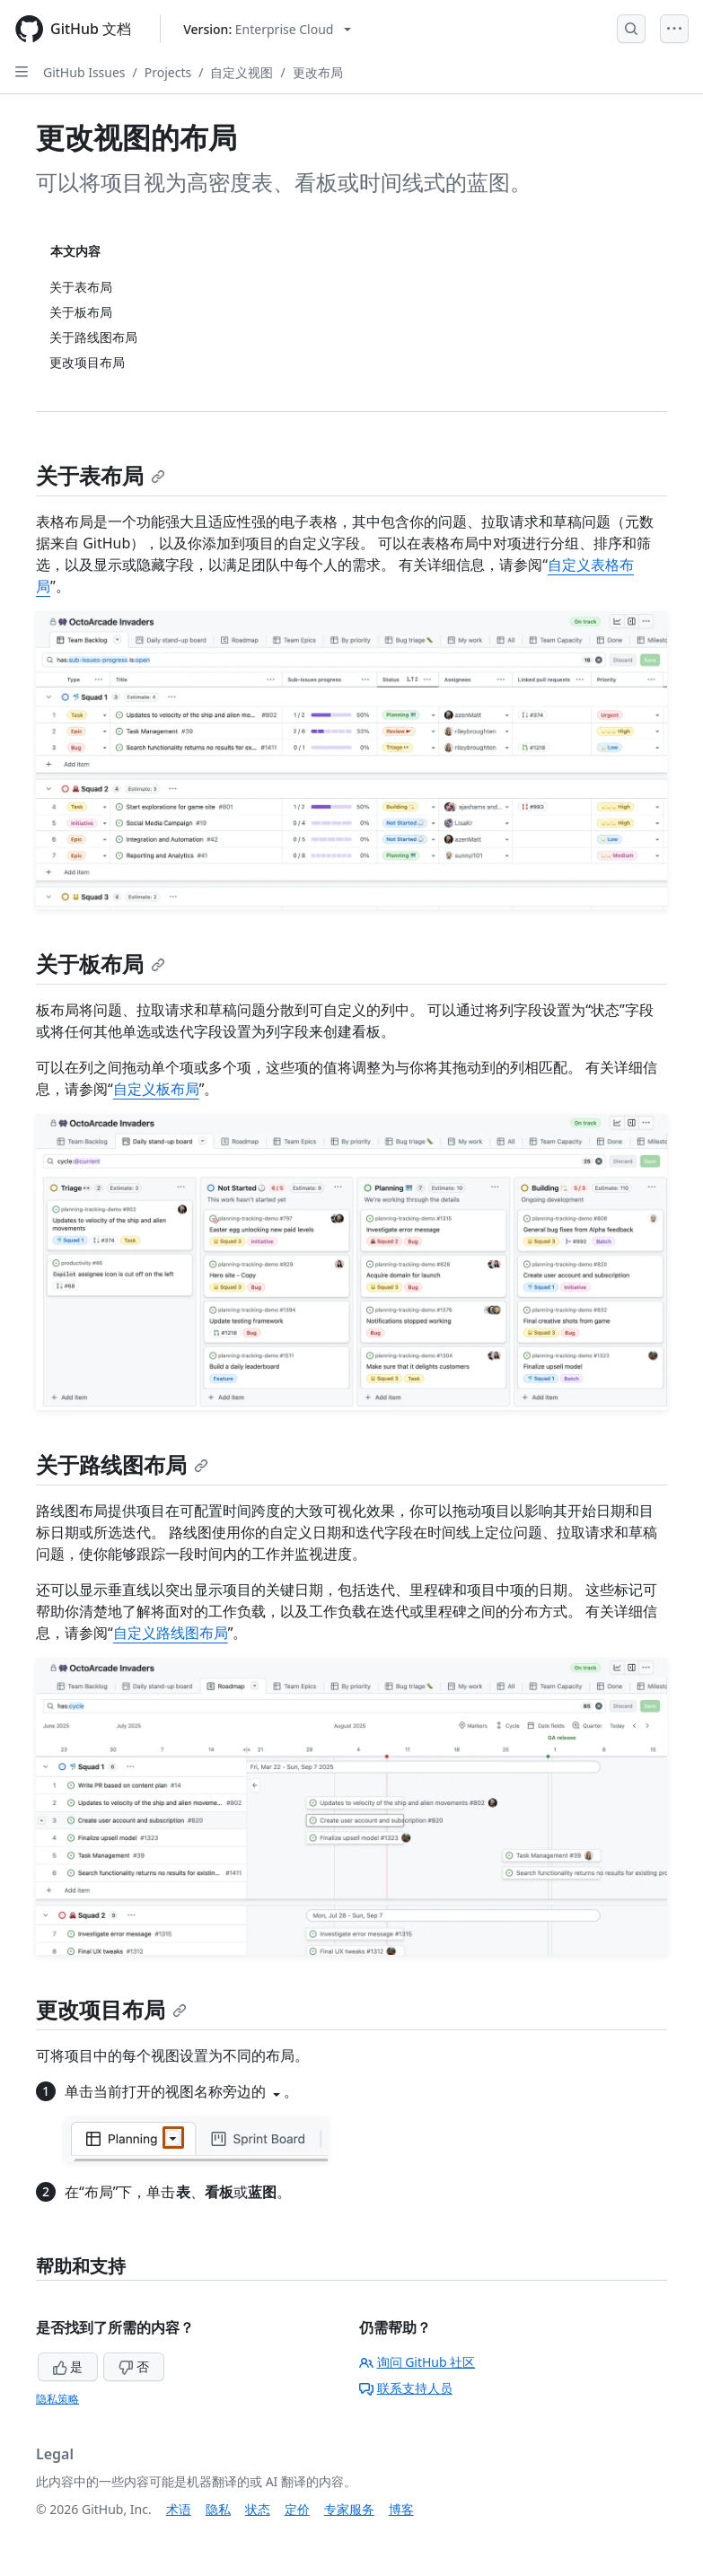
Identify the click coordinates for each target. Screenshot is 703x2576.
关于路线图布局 (122, 1464)
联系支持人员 (406, 2387)
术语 (178, 2509)
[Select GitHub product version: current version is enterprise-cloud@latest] (267, 29)
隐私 (218, 2509)
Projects (168, 72)
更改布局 (318, 72)
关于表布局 (100, 475)
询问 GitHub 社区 (417, 2361)
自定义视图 (241, 72)
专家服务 (349, 2509)
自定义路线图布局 (170, 1633)
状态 (257, 2509)
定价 (297, 2509)
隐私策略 (57, 2398)
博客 (401, 2509)
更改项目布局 (111, 2009)
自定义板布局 (156, 1089)
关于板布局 (100, 963)
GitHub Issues (84, 72)
